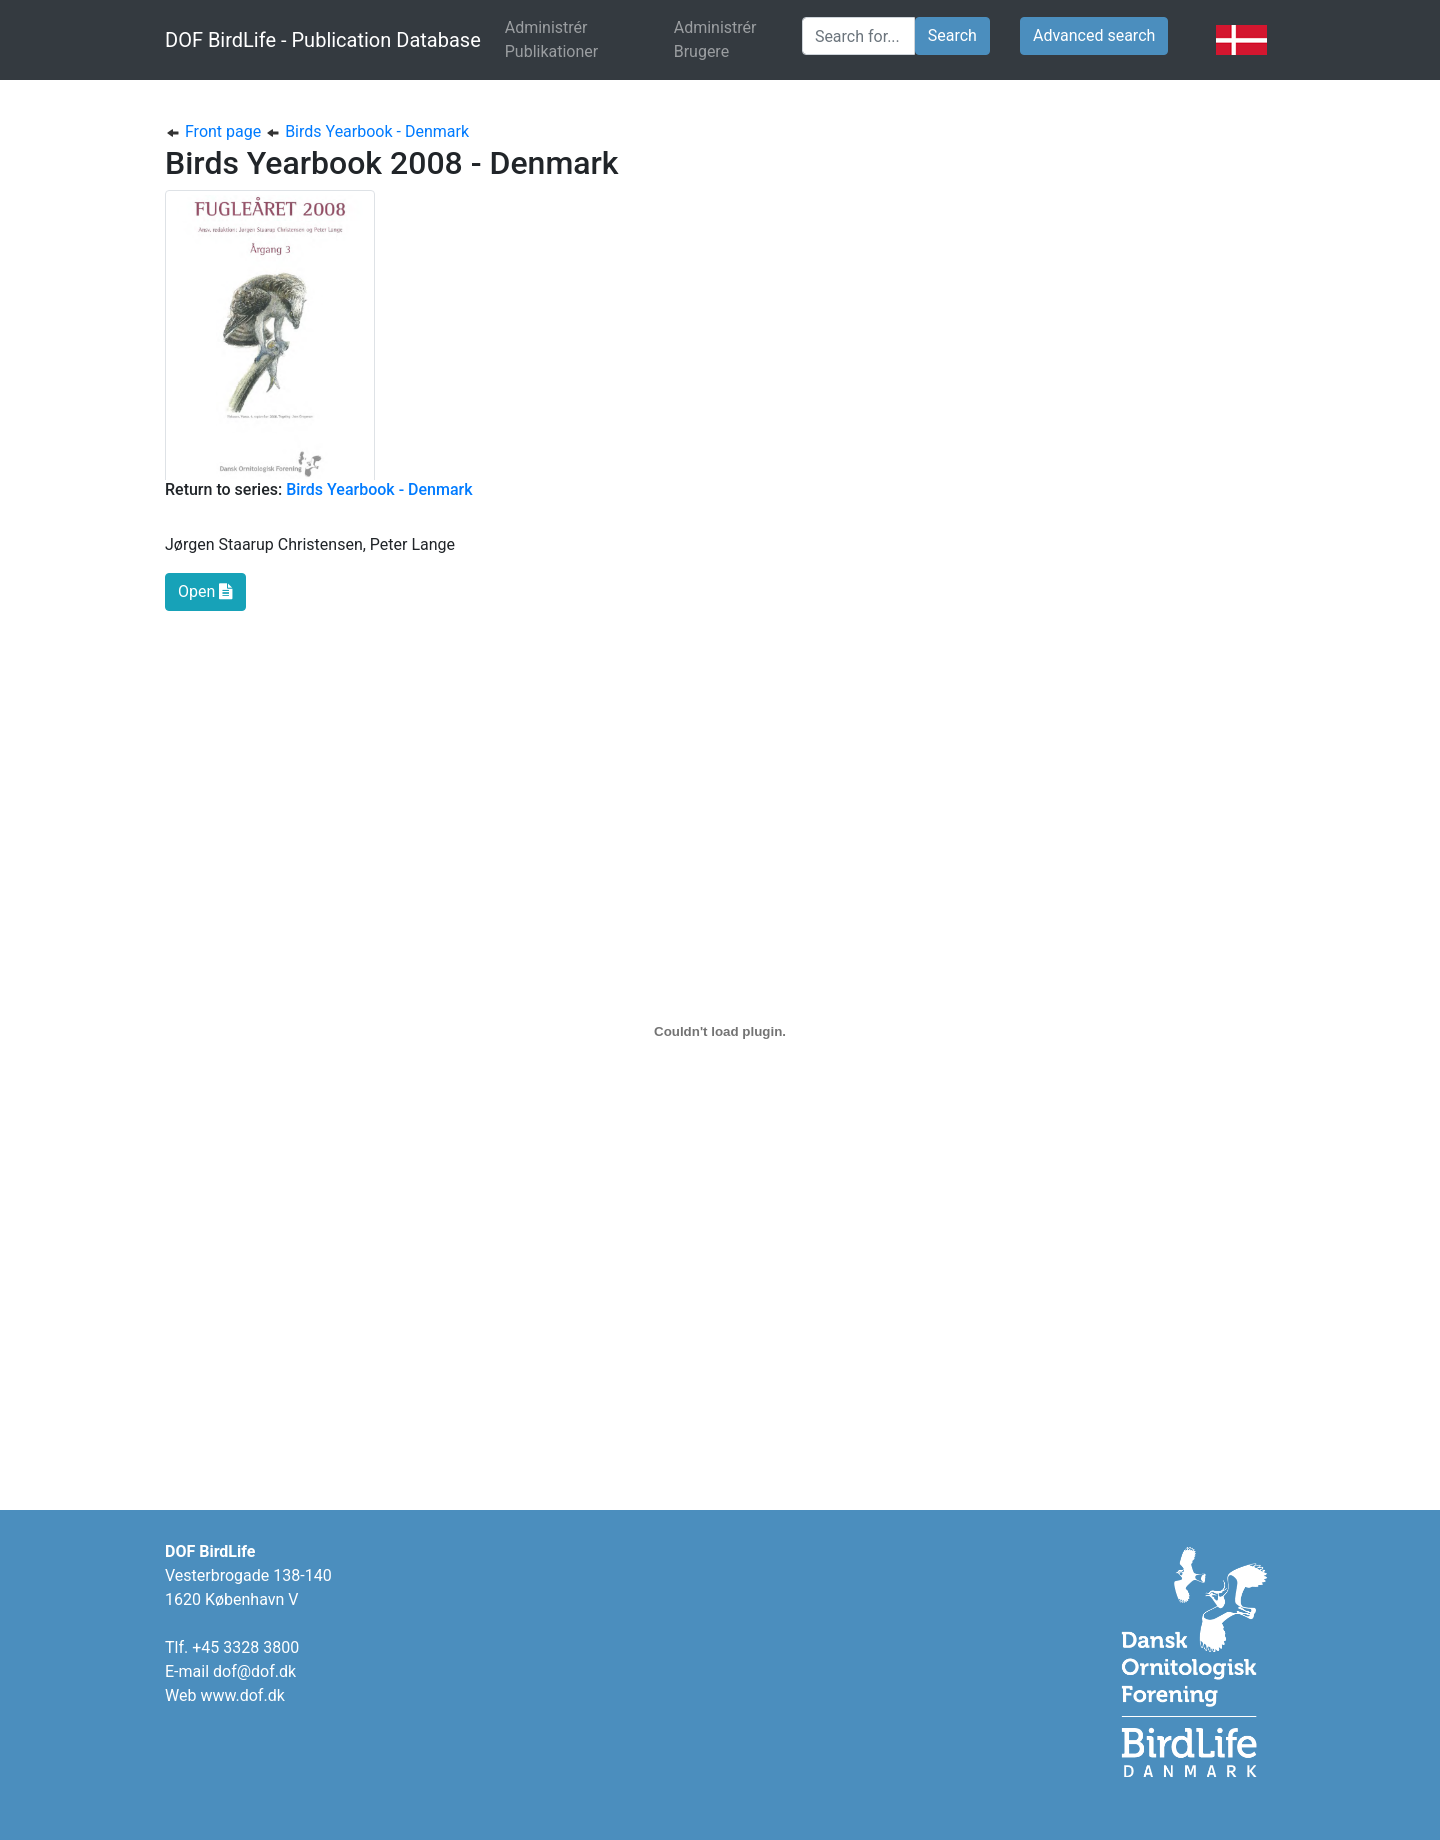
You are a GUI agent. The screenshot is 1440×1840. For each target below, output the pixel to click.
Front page (215, 131)
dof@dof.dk (254, 1671)
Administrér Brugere (715, 39)
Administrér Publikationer (582, 39)
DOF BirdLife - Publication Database (323, 40)
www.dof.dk (242, 1695)
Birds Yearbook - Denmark (367, 131)
